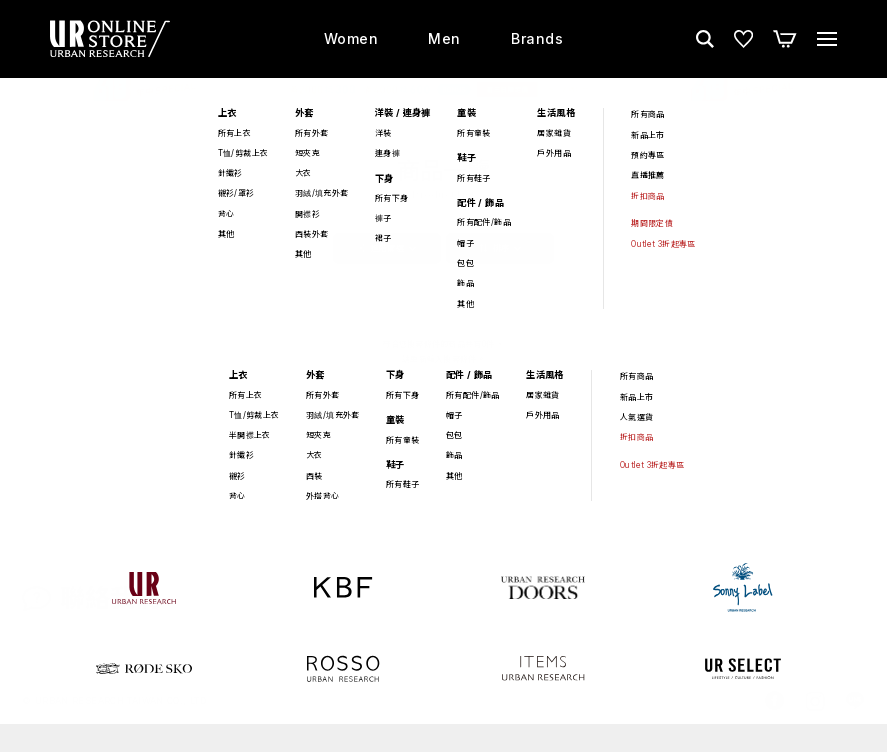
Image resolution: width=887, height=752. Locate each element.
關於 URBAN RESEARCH (716, 614)
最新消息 (595, 614)
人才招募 (837, 614)
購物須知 (521, 614)
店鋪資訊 (448, 614)
